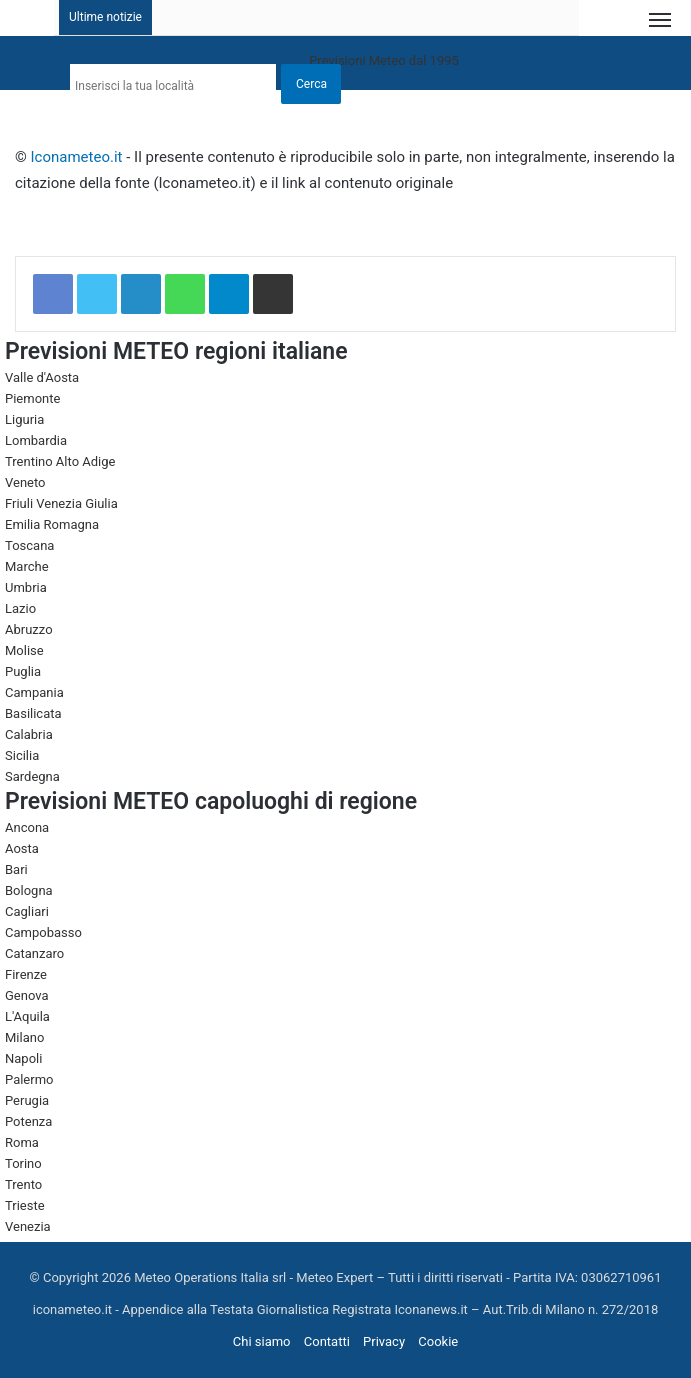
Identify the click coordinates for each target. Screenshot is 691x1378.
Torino (23, 1163)
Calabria (29, 734)
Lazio (20, 608)
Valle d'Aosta (42, 377)
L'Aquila (27, 1016)
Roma (22, 1142)
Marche (27, 566)
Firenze (26, 974)
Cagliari (27, 911)
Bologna (29, 890)
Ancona (27, 827)
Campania (34, 692)
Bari (16, 869)
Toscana (29, 545)
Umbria (26, 587)
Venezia (28, 1226)
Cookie (438, 1341)
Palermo (29, 1079)
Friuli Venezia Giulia (61, 503)
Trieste (25, 1205)
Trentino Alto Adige (60, 461)
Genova (27, 995)
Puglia (23, 671)
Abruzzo (29, 629)
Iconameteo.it (77, 157)
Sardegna (32, 776)
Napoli (23, 1058)
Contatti (327, 1341)
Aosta (22, 848)
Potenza (28, 1121)
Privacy (384, 1341)
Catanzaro (34, 953)
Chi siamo (262, 1341)
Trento (23, 1184)
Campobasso (43, 932)
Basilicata (33, 713)
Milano (24, 1037)
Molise (24, 650)
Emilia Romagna (52, 524)
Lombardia (36, 440)
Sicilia (22, 755)
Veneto (25, 482)
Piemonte (32, 398)
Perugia (27, 1100)
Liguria (24, 419)
